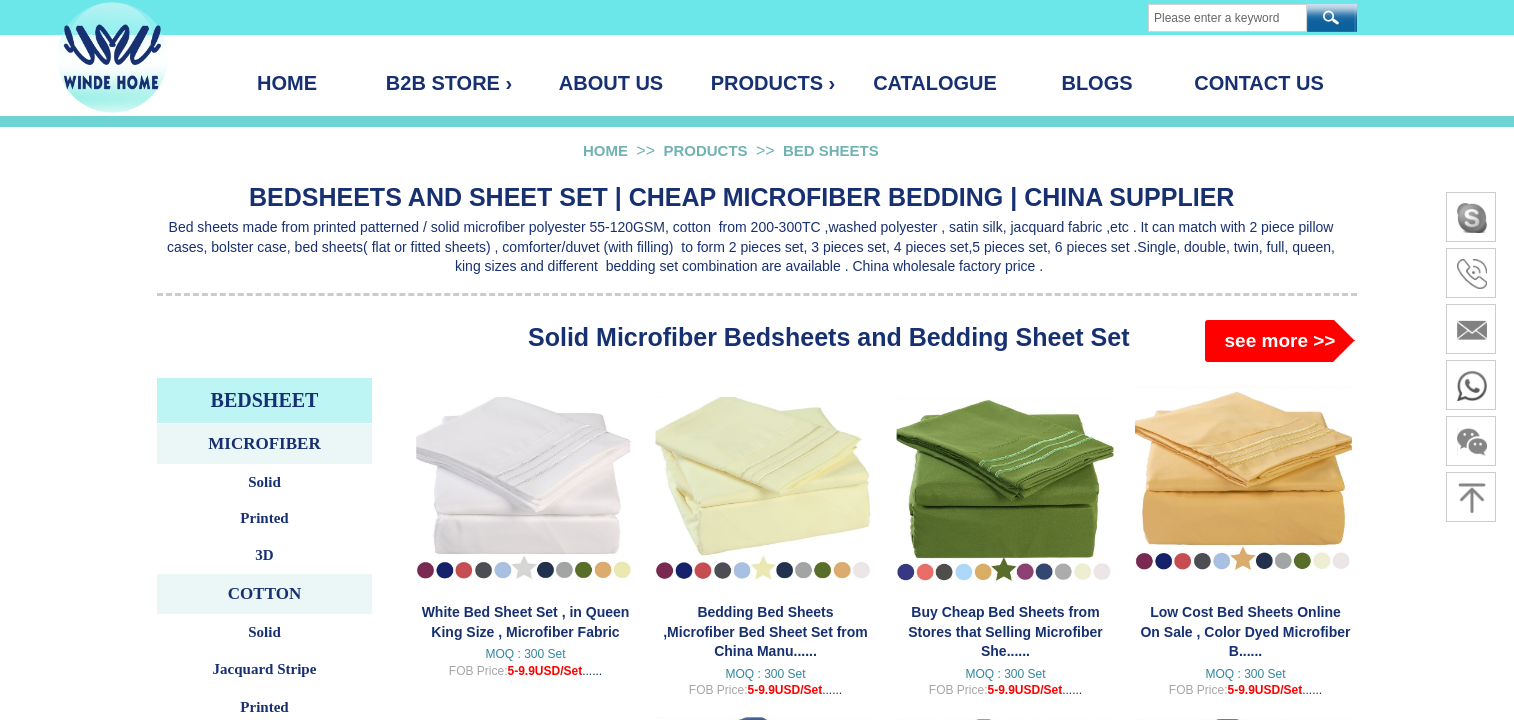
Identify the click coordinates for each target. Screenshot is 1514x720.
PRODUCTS (705, 150)
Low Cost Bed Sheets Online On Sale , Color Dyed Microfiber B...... (1245, 631)
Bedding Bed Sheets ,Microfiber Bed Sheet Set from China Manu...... (765, 631)
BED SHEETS (831, 150)
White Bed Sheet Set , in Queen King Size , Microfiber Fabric (526, 622)
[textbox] (1227, 18)
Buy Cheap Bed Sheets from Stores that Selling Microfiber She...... (1005, 631)
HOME (605, 150)
